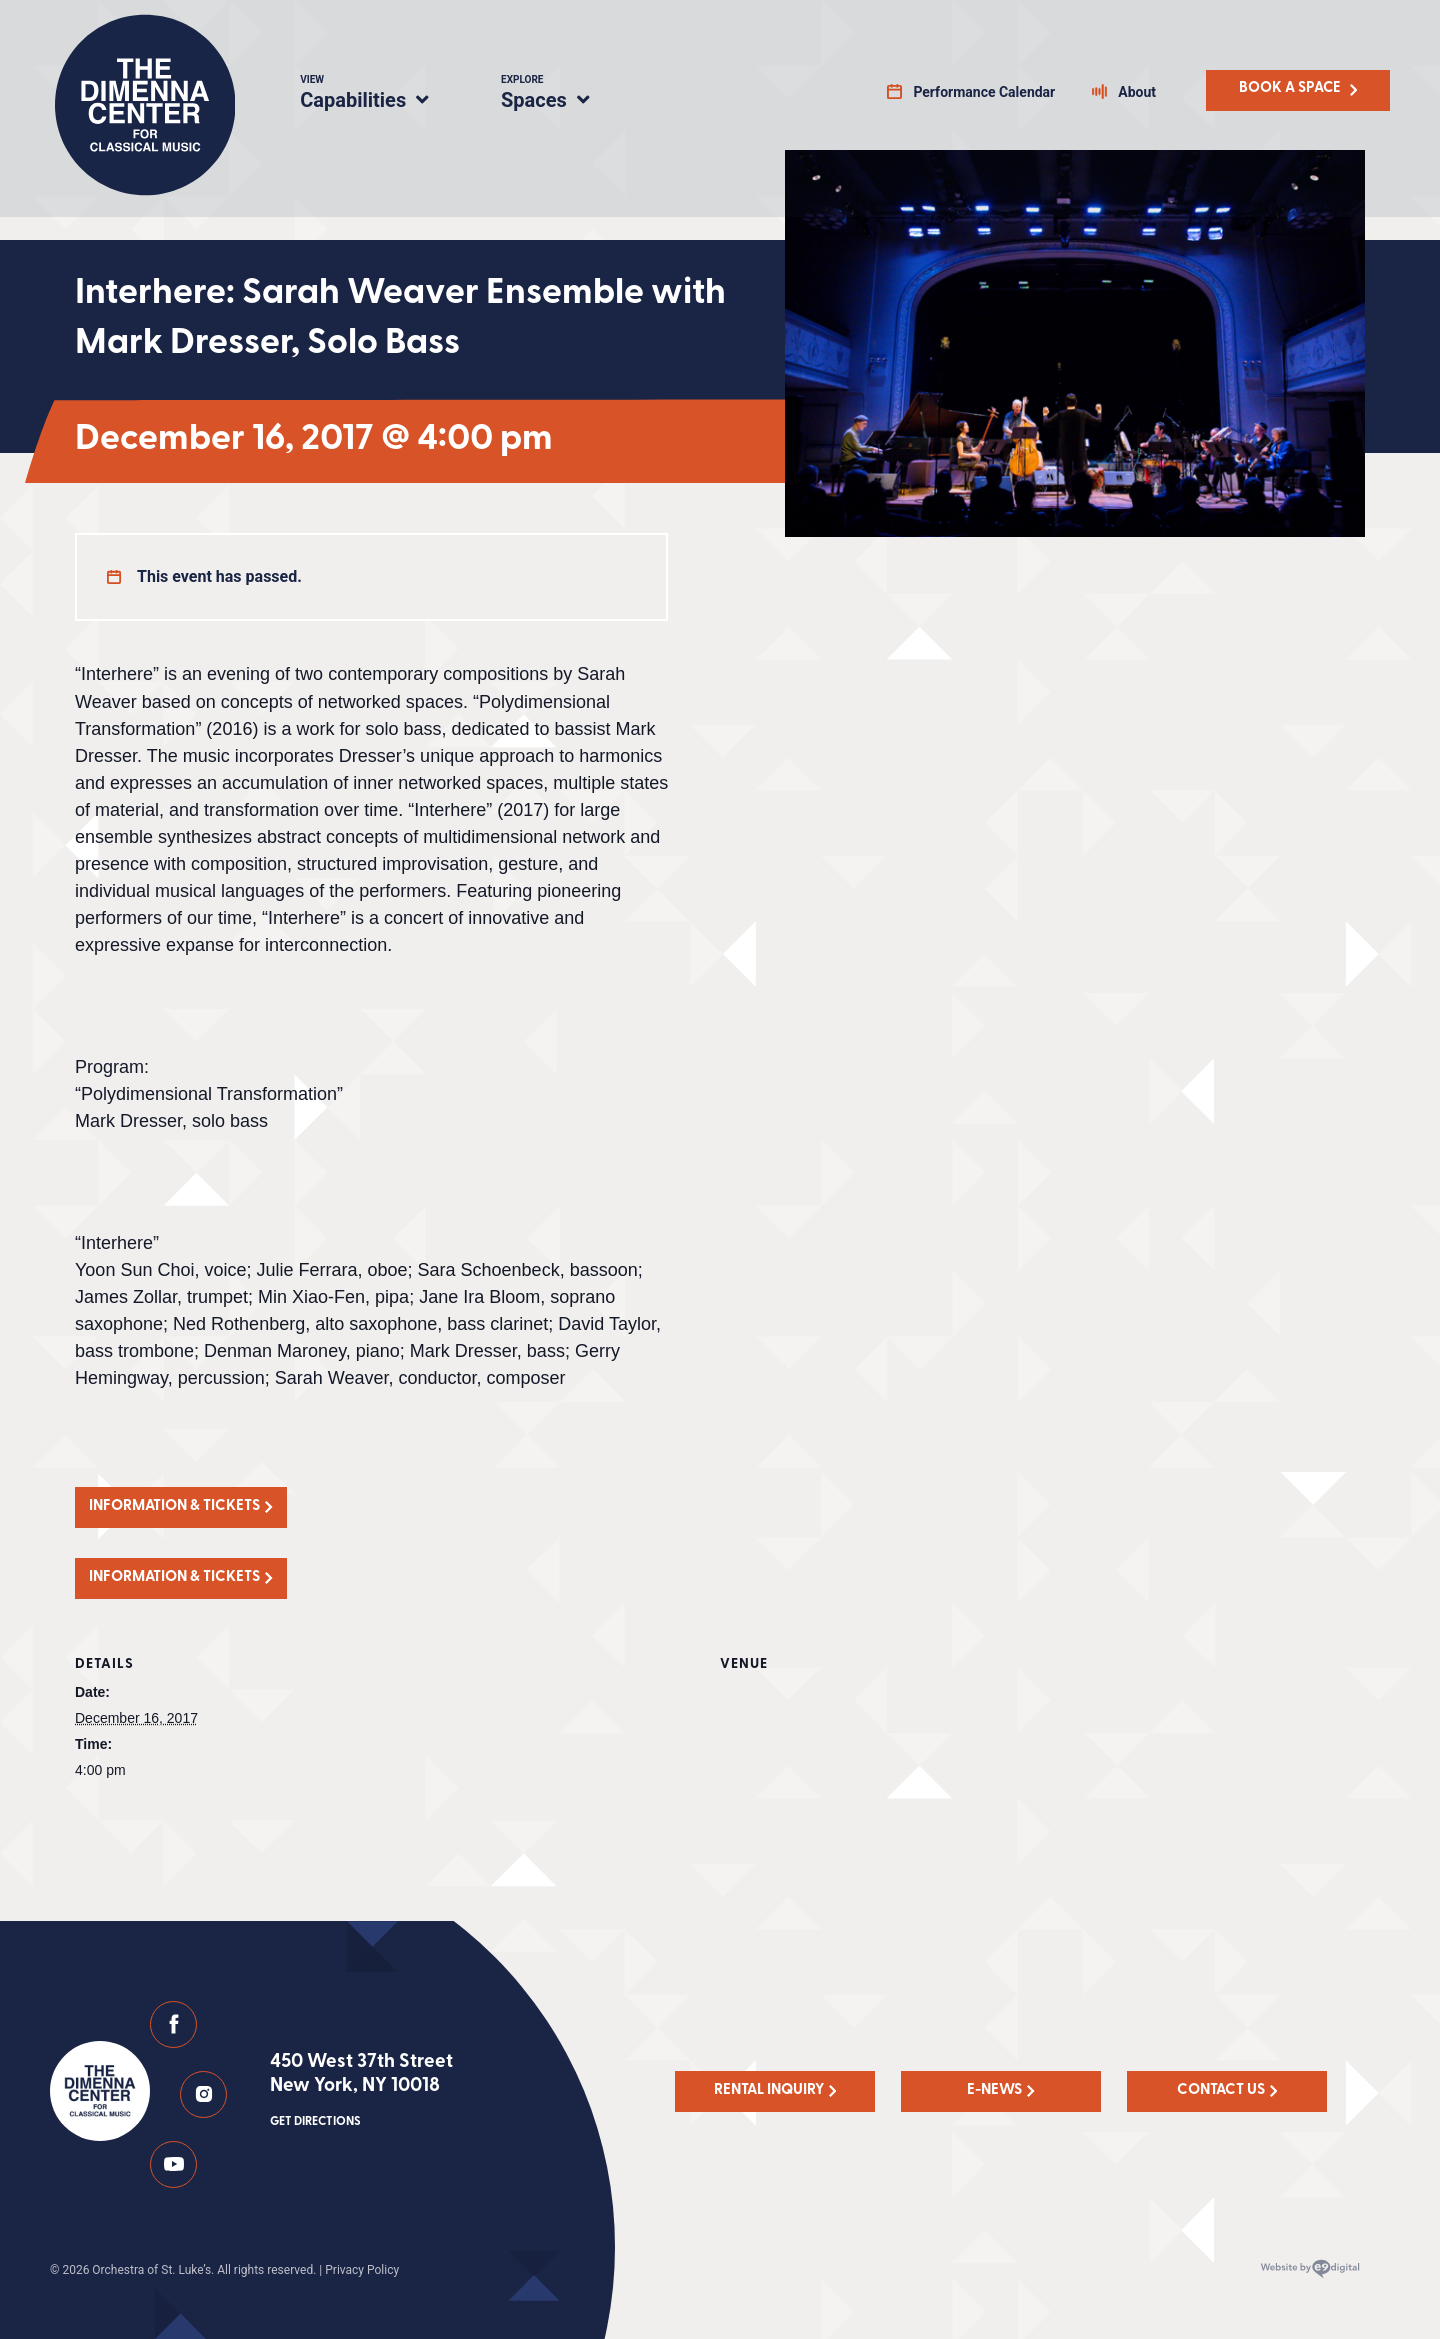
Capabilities (376, 95)
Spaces (566, 95)
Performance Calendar (984, 92)
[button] (181, 1507)
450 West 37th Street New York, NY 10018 (361, 2092)
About (1137, 92)
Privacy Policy (362, 2270)
